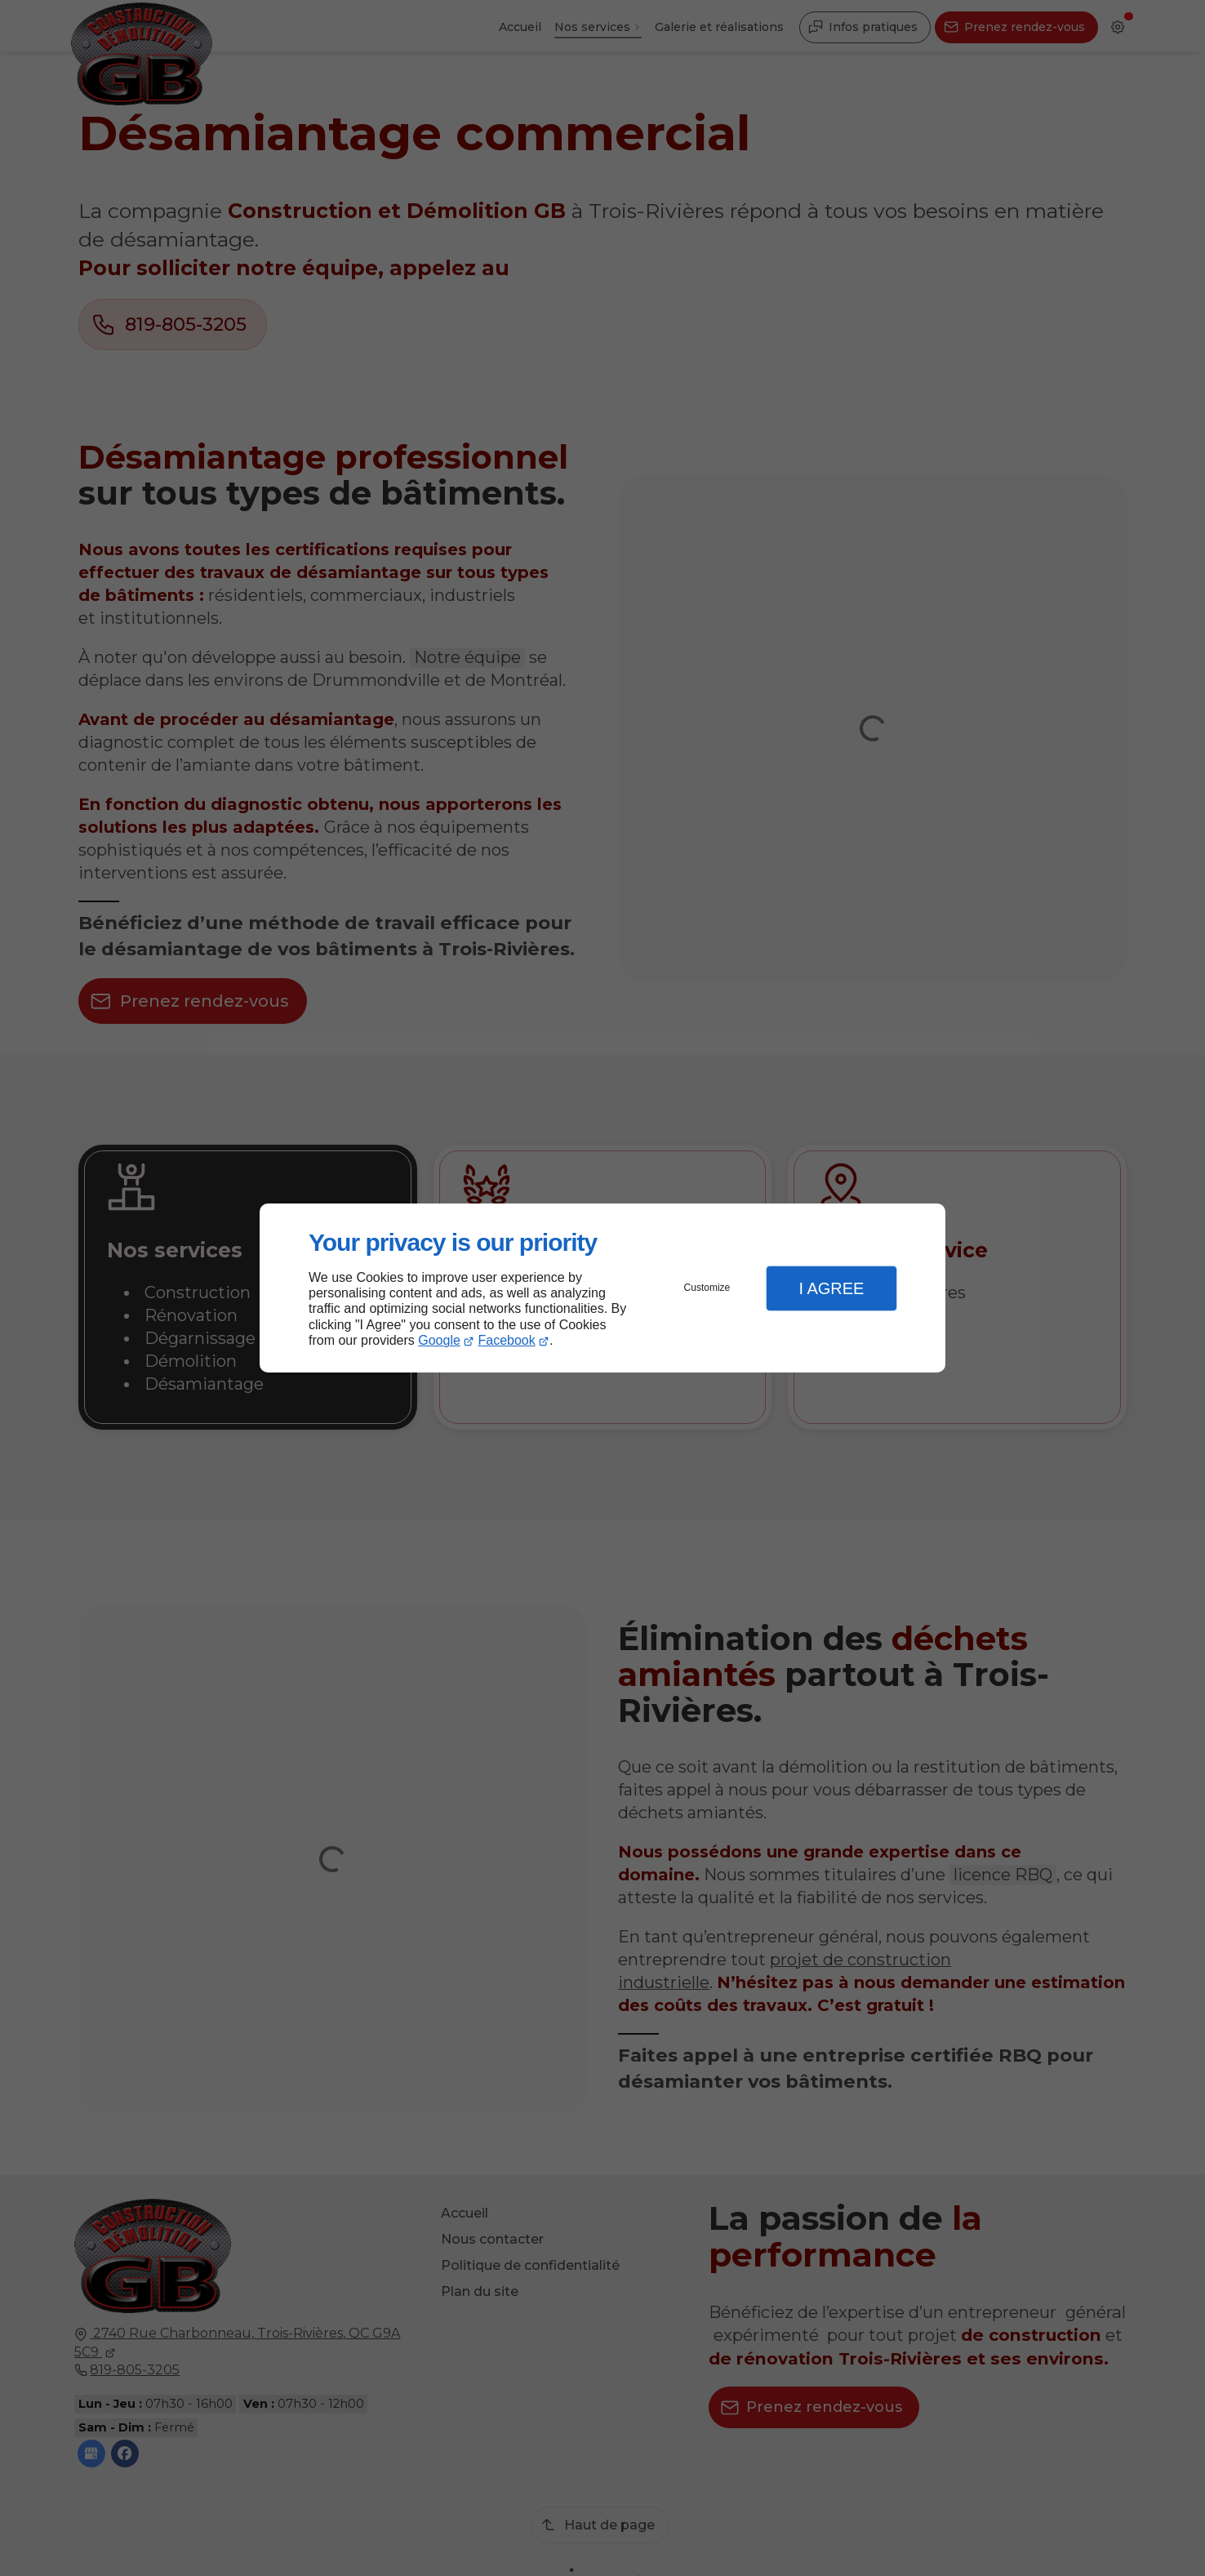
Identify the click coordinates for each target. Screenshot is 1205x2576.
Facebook (507, 1340)
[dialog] (602, 1288)
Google (439, 1340)
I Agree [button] (831, 1288)
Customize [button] (707, 1287)
